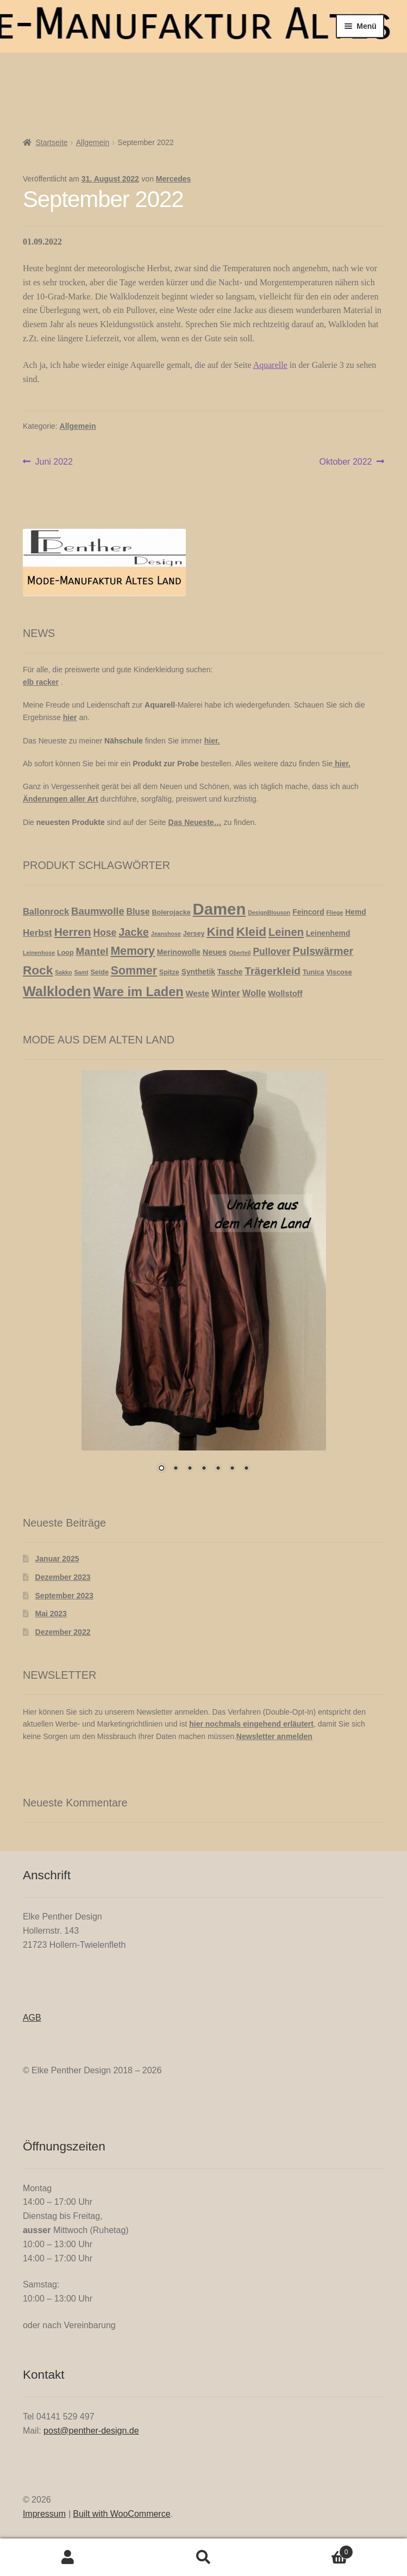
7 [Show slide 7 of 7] (246, 1469)
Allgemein (92, 142)
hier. (212, 740)
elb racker (41, 682)
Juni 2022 (54, 462)
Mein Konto (68, 2557)
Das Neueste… (195, 822)
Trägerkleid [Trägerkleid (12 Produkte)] (272, 971)
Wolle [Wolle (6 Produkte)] (254, 993)
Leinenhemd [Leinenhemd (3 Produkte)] (328, 933)
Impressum (44, 2513)
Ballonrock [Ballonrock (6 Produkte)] (46, 911)
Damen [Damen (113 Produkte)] (219, 909)
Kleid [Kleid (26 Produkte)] (251, 931)
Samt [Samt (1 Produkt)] (81, 972)
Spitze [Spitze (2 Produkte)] (169, 972)
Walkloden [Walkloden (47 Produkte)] (57, 991)
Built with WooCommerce (121, 2513)
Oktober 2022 (346, 462)
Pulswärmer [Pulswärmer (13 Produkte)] (323, 951)
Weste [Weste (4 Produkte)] (198, 993)
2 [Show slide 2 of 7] (175, 1469)
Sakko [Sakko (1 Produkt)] (63, 972)
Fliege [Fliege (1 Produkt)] (335, 912)
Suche (204, 2557)
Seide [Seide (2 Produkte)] (99, 972)
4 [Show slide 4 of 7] (204, 1469)
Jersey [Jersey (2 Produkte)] (194, 933)
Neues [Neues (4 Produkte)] (215, 952)
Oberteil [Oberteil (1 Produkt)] (240, 952)
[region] (204, 1278)
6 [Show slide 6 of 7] (232, 1469)
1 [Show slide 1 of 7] (161, 1469)
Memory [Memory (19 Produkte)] (132, 951)
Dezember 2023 (63, 1577)
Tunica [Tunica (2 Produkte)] (313, 972)
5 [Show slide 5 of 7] (218, 1469)
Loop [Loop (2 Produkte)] (65, 952)
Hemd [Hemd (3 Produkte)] (355, 912)
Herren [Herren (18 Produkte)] (72, 932)
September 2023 (64, 1595)
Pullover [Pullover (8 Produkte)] (271, 951)
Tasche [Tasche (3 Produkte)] (230, 971)
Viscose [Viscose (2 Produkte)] (339, 972)
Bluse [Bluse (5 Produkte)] (138, 911)
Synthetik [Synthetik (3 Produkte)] (198, 971)
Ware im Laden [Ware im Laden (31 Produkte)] (138, 992)
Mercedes (173, 178)
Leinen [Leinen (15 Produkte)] (286, 932)
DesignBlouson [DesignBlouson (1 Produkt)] (269, 912)
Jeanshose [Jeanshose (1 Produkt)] (166, 933)
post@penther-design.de (91, 2430)
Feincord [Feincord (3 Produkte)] (308, 912)
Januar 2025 (57, 1558)
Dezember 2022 (63, 1632)
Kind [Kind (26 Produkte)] (220, 931)
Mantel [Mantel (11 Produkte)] (92, 951)
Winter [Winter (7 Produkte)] (225, 993)
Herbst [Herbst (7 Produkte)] (37, 933)
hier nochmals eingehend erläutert (251, 1724)
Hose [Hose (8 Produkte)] (104, 932)
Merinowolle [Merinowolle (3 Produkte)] (179, 952)
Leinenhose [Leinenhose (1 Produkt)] (39, 952)
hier (70, 717)
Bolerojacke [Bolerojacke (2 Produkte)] (171, 912)
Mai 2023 (51, 1613)
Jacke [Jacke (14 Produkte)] (133, 932)
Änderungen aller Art (60, 799)
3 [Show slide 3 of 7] (190, 1469)
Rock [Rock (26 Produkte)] (38, 970)
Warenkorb (312, 2550)
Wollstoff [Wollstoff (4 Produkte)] (285, 993)
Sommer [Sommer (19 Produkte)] (134, 970)
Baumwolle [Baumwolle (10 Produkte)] (97, 911)
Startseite (51, 142)
